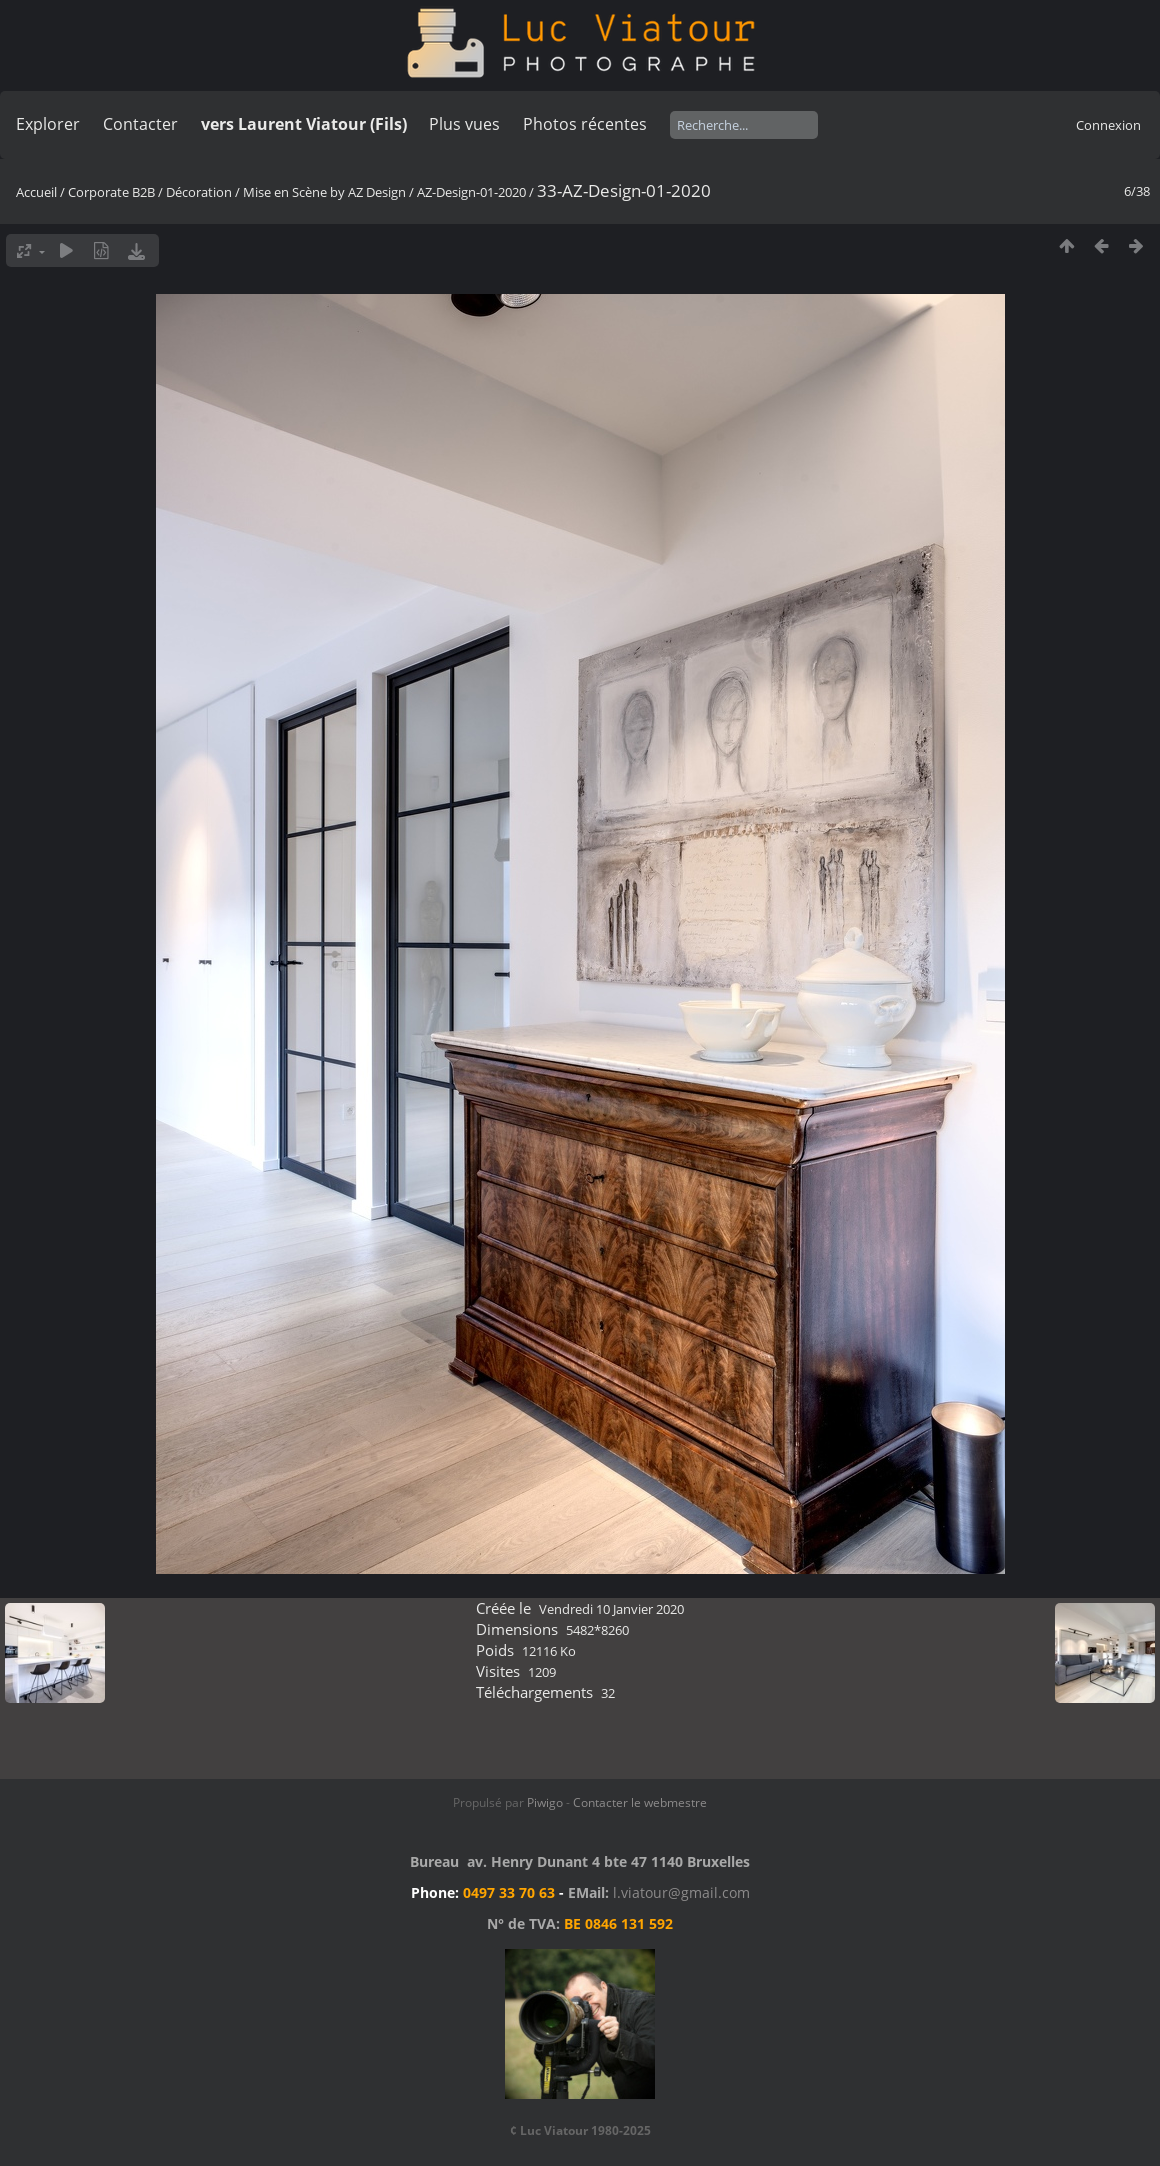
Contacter (140, 124)
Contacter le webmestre (640, 1802)
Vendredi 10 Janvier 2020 (611, 1609)
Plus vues (464, 124)
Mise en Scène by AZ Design (324, 192)
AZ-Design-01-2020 (471, 192)
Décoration (199, 192)
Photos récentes (585, 124)
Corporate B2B (111, 192)
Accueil (36, 192)
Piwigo (545, 1802)
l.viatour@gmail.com (681, 1892)
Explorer (48, 124)
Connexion (1108, 125)
